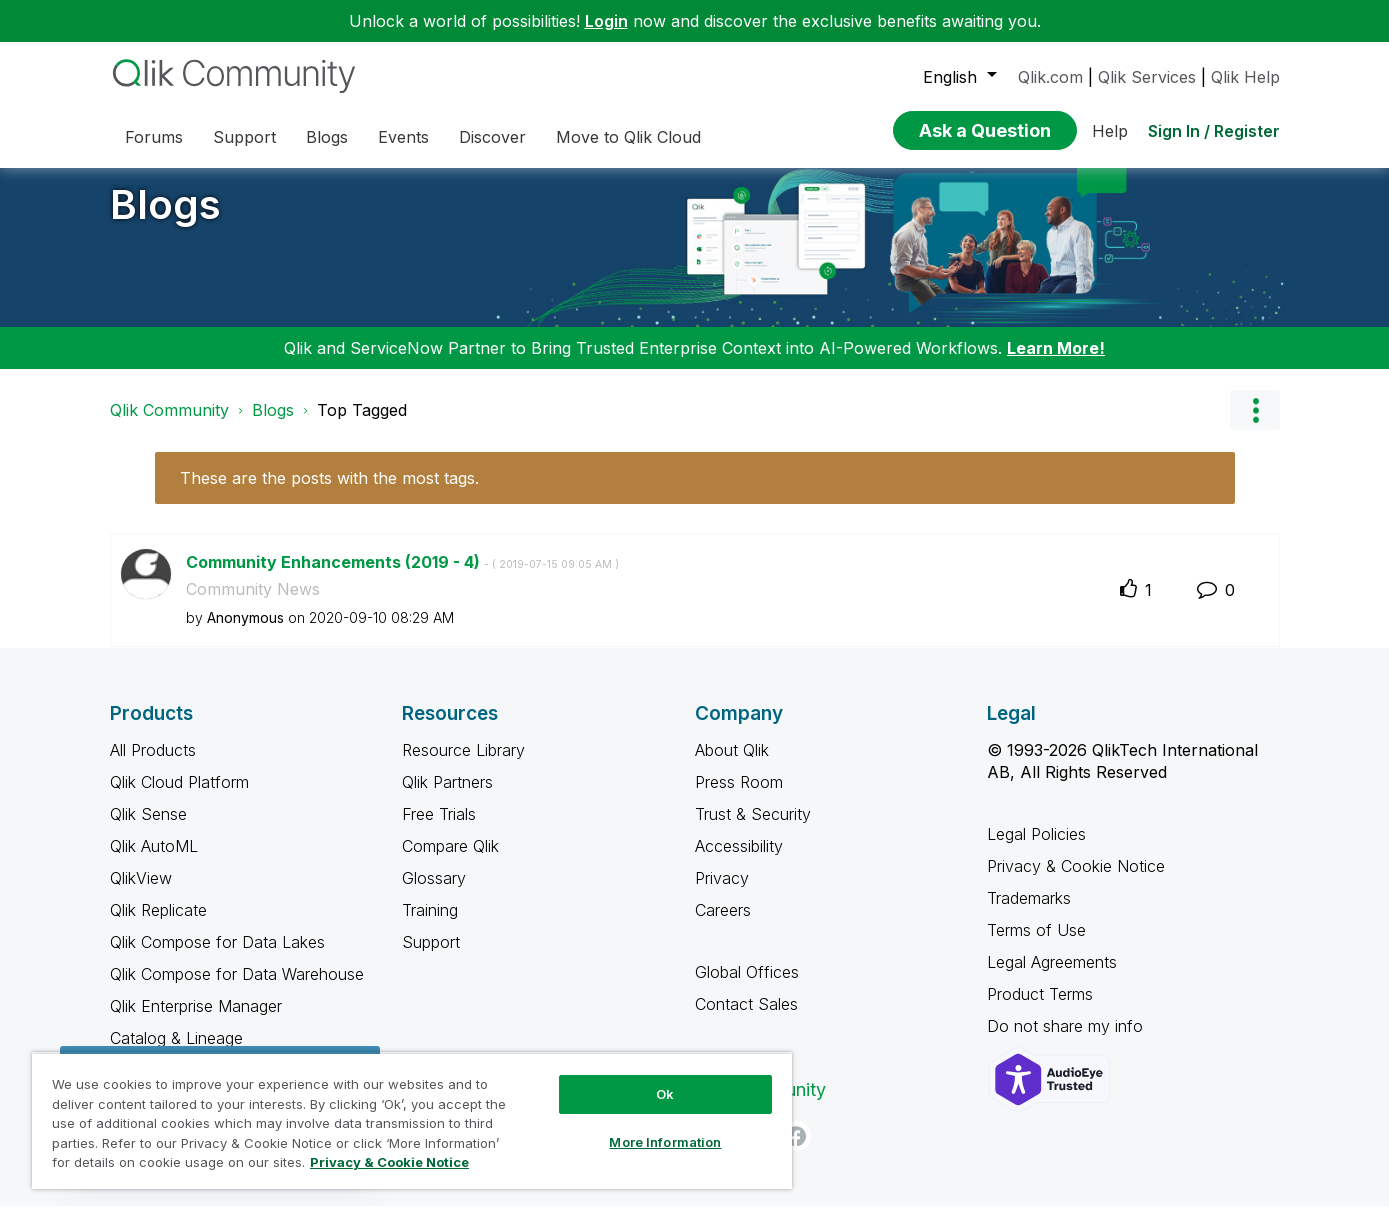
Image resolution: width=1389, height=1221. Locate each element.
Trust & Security (753, 829)
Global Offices (747, 987)
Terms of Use (1036, 945)
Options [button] (1255, 425)
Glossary (434, 893)
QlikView (141, 893)
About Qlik (732, 765)
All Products (153, 765)
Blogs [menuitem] (327, 137)
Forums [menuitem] (154, 137)
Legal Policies (1036, 849)
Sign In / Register (1214, 131)
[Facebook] (796, 1151)
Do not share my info (1065, 1041)
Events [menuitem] (403, 137)
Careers (723, 925)
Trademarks (1029, 913)
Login (606, 21)
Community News (253, 604)
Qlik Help (1245, 77)
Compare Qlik (450, 861)
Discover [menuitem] (492, 137)
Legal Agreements (1052, 977)
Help (1110, 131)
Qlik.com (1050, 77)
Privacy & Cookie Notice (1076, 881)
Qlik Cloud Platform (179, 797)
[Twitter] (710, 1151)
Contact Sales (746, 1019)
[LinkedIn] (753, 1151)
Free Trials (439, 829)
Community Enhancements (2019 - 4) (402, 577)
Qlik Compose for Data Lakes (217, 957)
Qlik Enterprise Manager (196, 1021)
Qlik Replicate (158, 925)
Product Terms (1040, 1009)
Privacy (722, 893)
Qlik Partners (447, 797)
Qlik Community (169, 425)
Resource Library (463, 765)
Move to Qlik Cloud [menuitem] (628, 137)
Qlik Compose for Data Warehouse (237, 989)
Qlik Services (1147, 77)
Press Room (739, 797)
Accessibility (739, 861)
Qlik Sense (148, 829)
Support (431, 957)
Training (430, 925)
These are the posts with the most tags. (329, 493)
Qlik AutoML (154, 861)
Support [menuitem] (244, 137)
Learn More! (1056, 363)
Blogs (165, 219)
